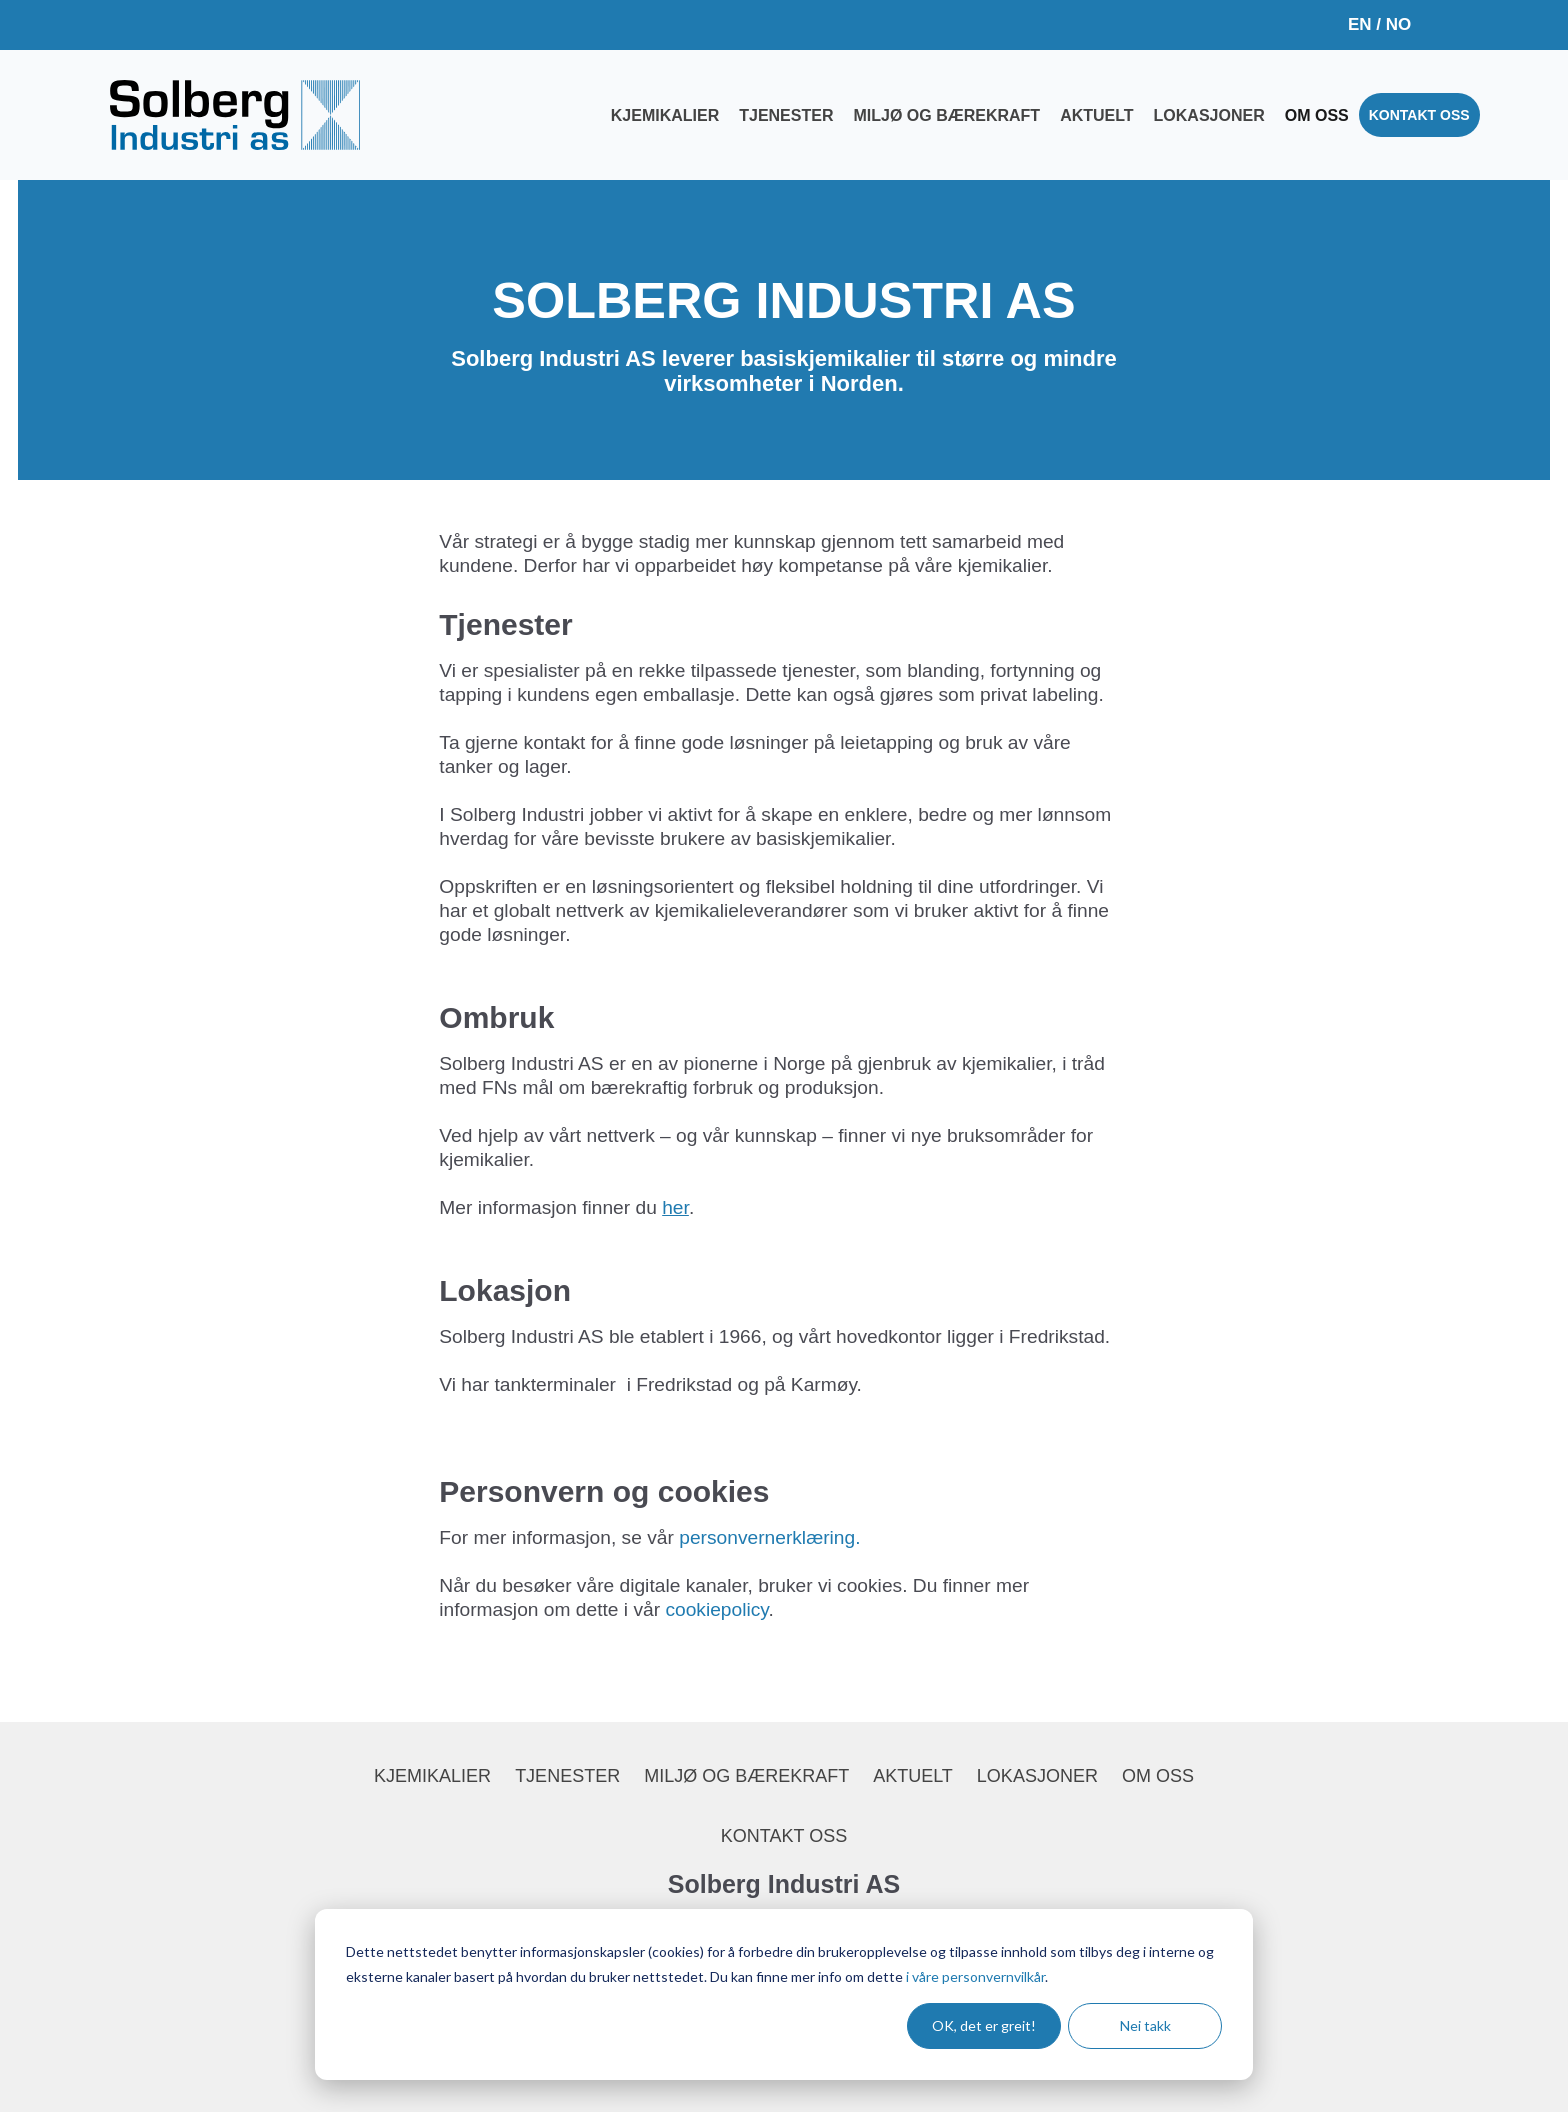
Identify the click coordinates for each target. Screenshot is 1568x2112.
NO (1399, 24)
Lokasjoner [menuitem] (1209, 115)
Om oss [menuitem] (1317, 115)
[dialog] (784, 1994)
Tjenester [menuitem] (786, 115)
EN (1360, 24)
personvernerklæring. (769, 1537)
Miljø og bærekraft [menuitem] (946, 115)
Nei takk (1145, 2025)
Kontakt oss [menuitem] (1419, 115)
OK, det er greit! (984, 2025)
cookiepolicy (716, 1609)
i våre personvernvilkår (975, 1976)
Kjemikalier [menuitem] (665, 115)
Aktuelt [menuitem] (1096, 115)
